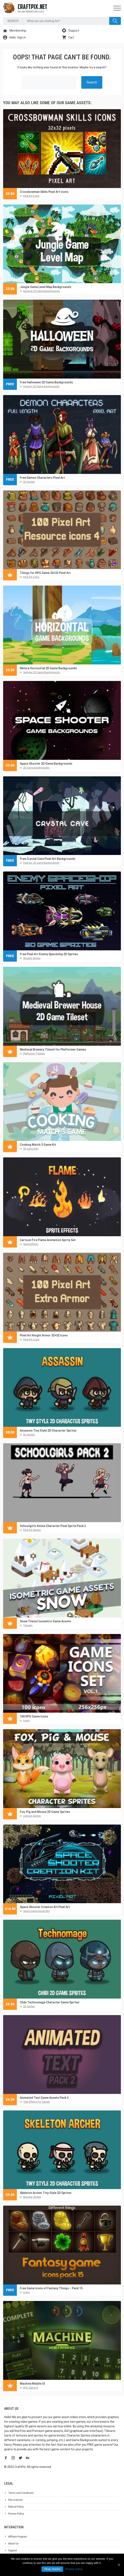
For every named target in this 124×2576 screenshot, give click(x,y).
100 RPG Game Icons (34, 1716)
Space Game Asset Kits (36, 1911)
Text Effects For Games (36, 2101)
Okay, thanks (52, 2569)
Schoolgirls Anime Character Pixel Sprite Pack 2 (53, 1526)
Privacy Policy (16, 2513)
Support (70, 30)
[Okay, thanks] (119, 2565)
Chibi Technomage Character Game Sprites (49, 2002)
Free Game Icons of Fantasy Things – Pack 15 (51, 2288)
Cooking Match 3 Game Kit (38, 1144)
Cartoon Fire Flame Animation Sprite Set (48, 1240)
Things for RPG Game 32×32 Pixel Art (45, 573)
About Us (13, 2543)
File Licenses (15, 2499)
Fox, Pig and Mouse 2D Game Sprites (45, 1811)
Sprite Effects (30, 1244)
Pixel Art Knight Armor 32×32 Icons (44, 1335)
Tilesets (28, 1625)
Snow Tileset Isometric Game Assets (45, 1621)
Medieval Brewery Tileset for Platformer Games (53, 1049)
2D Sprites (29, 481)
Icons (26, 1720)
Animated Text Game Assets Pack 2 (44, 2097)
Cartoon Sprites (32, 1816)
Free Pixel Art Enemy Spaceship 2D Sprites (49, 954)
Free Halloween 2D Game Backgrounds (46, 382)
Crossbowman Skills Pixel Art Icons (44, 191)
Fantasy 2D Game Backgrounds (41, 386)
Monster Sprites (32, 2197)
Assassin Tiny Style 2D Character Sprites (48, 1430)
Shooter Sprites (31, 958)
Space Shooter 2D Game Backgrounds (46, 763)
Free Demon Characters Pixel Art (42, 477)
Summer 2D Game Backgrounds (41, 291)
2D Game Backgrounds (36, 767)
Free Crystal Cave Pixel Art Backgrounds (47, 858)
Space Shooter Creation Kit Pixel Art (45, 1907)
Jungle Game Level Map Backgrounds (45, 287)
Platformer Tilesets (34, 1053)
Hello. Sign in (14, 37)
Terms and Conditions (21, 2493)
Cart (68, 37)
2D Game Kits (31, 1148)
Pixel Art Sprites (32, 1530)
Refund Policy (16, 2506)
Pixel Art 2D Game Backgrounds (41, 862)
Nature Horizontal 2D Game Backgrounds (48, 668)
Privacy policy (74, 2569)
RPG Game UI (30, 2387)
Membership (14, 30)
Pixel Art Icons (31, 196)
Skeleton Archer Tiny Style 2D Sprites (45, 2193)
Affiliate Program (17, 2536)
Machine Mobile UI (32, 2383)
